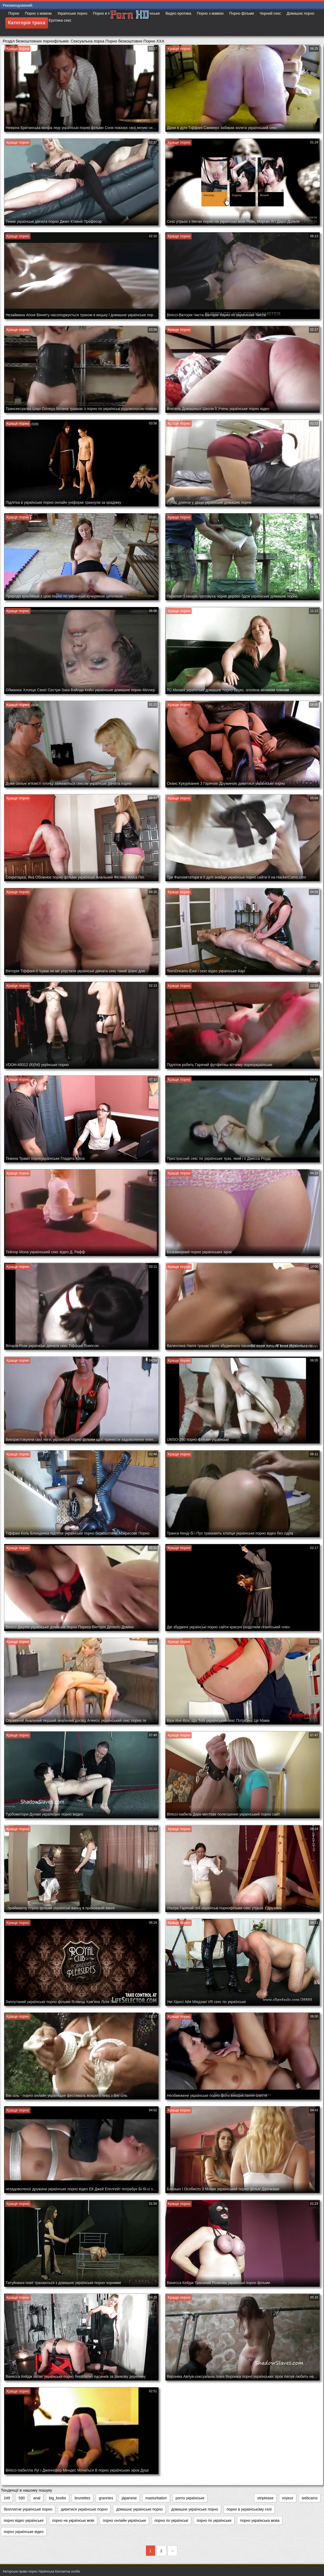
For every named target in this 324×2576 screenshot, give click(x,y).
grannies (106, 2498)
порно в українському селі (249, 2509)
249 (7, 2498)
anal (36, 2498)
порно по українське (214, 2520)
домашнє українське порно (139, 2509)
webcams (310, 2498)
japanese (129, 2498)
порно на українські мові (73, 2520)
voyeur (287, 2498)
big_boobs (57, 2498)
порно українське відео (24, 2532)
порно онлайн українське (124, 2520)
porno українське (190, 2498)
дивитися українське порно (84, 2509)
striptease (265, 2498)
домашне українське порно (194, 2509)
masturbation (156, 2498)
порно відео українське (24, 2520)
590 (21, 2498)
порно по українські (171, 2520)
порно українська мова (259, 2520)
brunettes (82, 2498)
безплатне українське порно (28, 2509)
